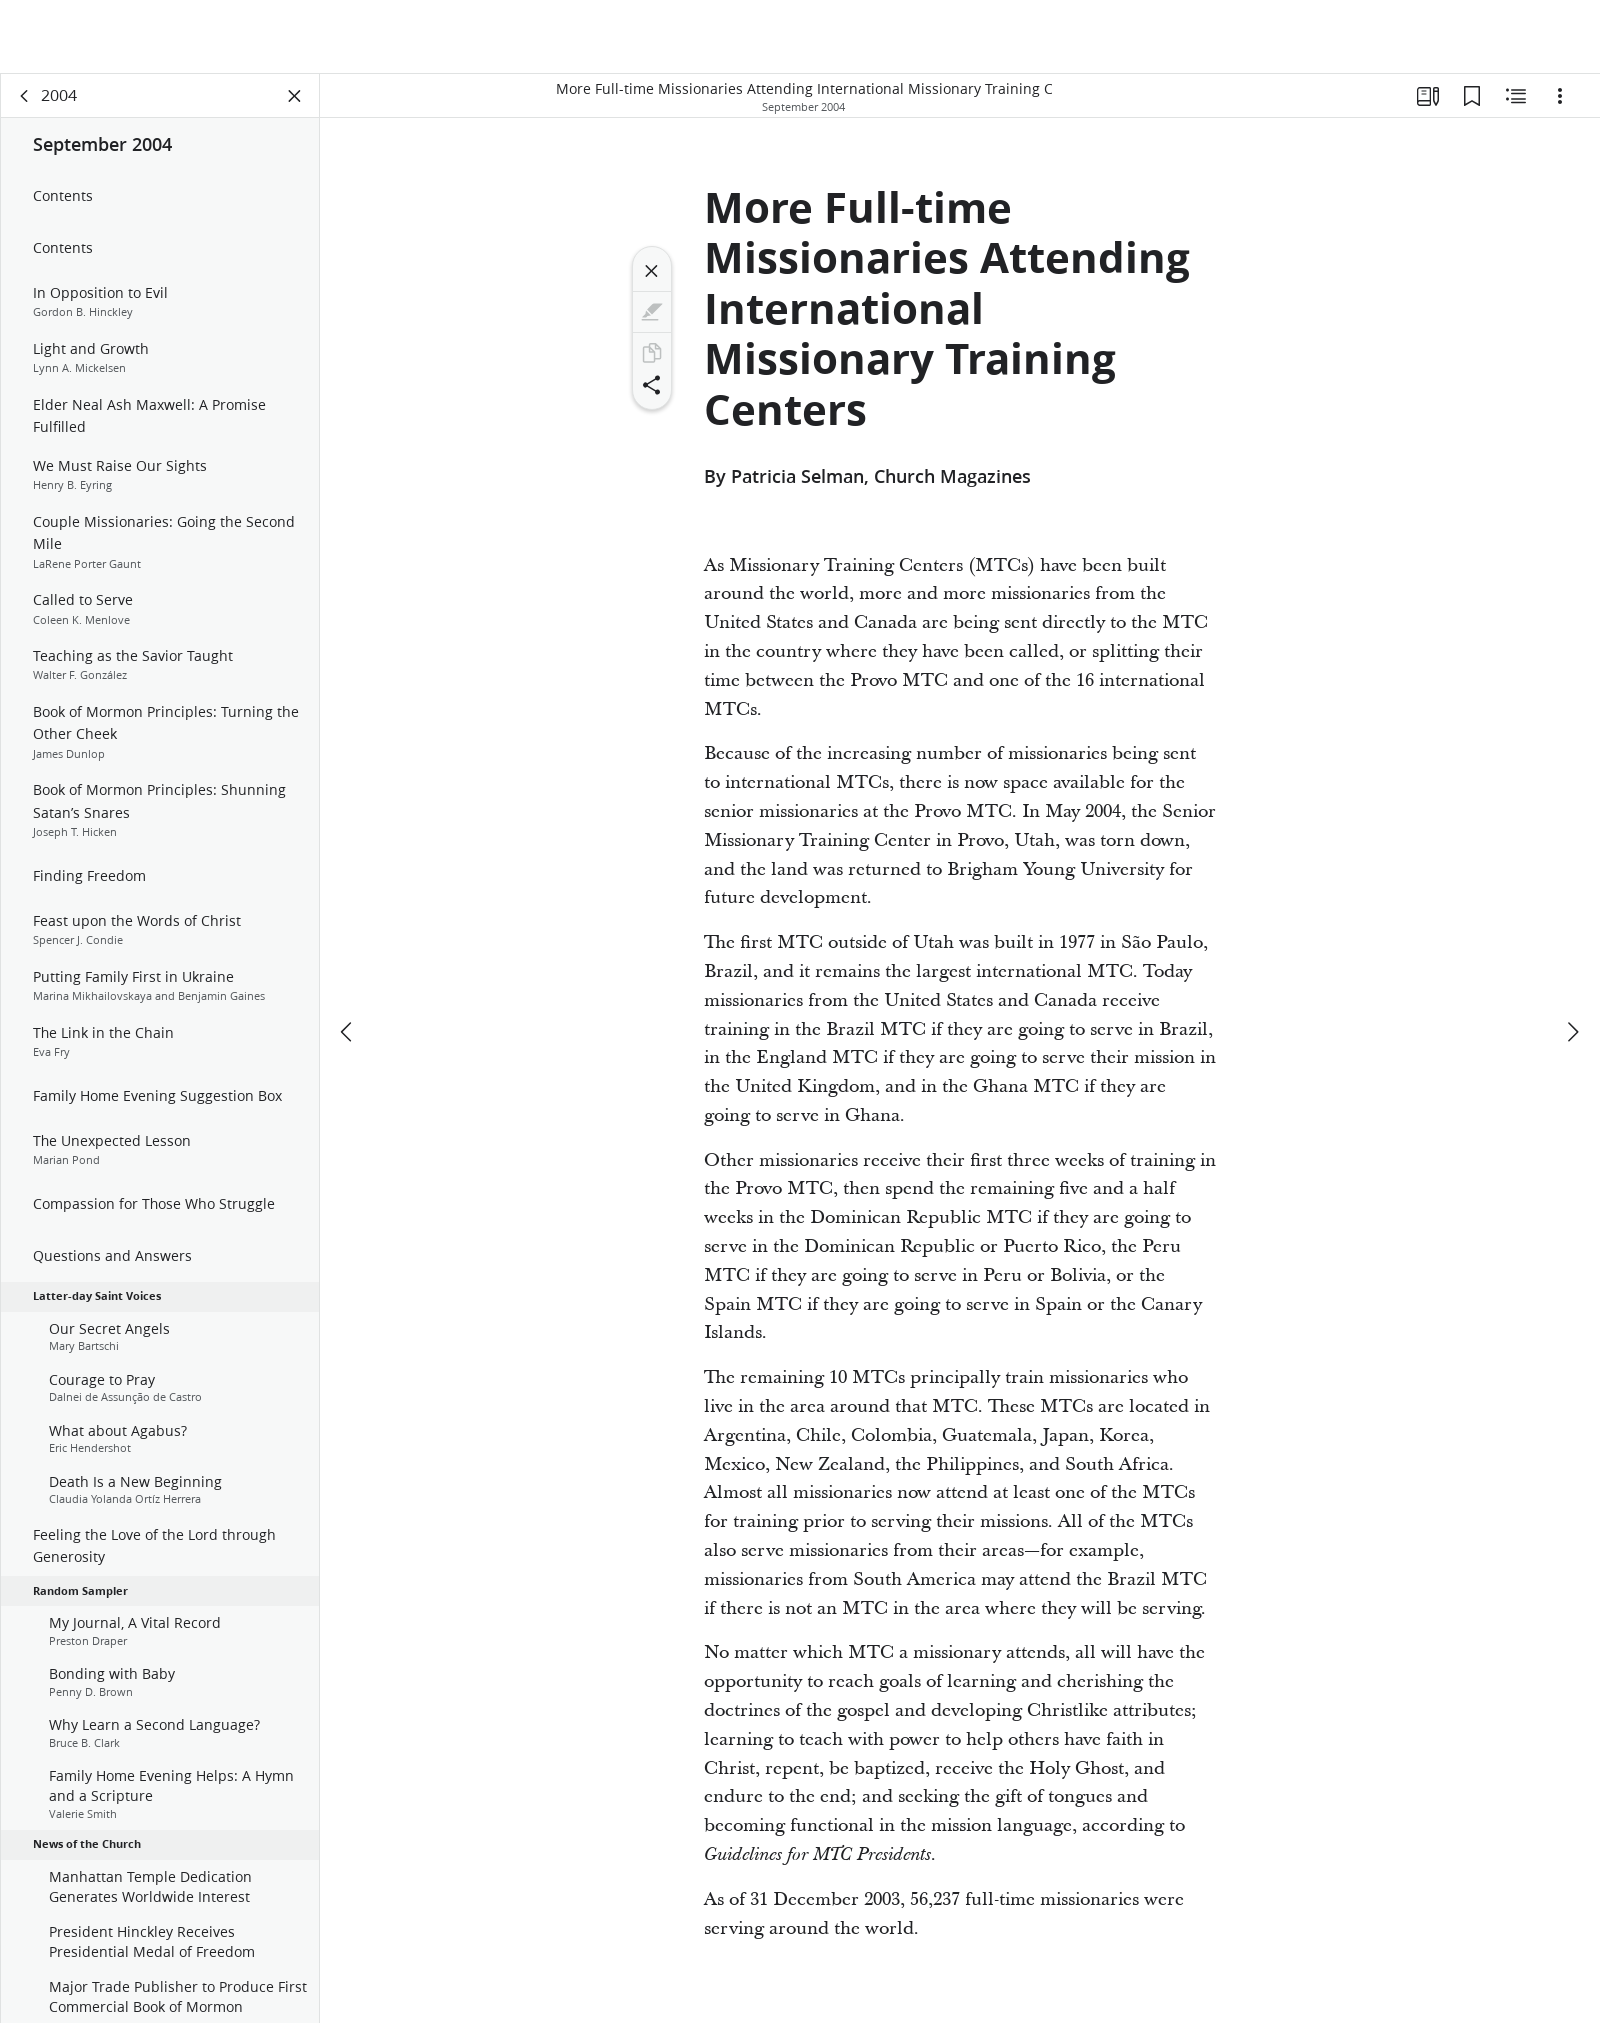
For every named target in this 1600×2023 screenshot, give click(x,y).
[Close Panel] (295, 96)
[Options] (1560, 96)
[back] (25, 96)
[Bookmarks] (1472, 96)
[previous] (348, 1032)
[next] (1572, 1032)
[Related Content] (1516, 96)
